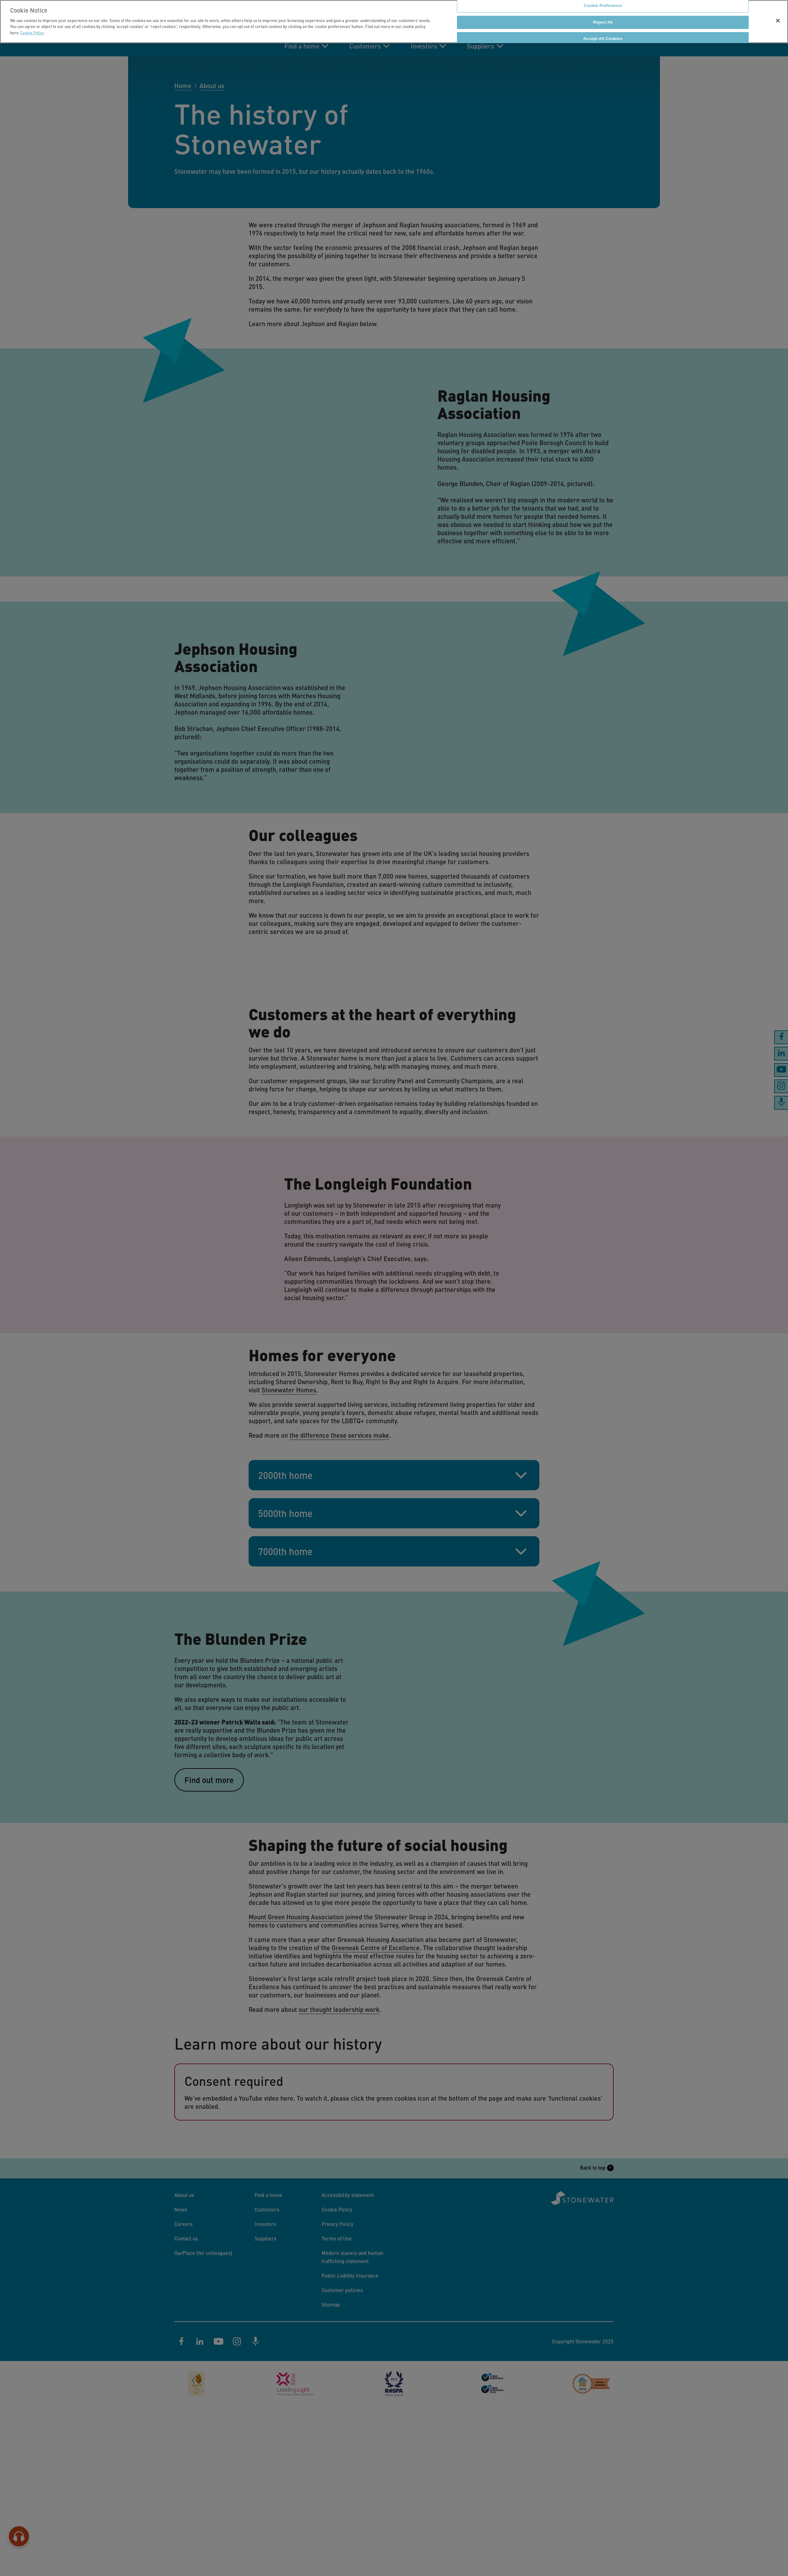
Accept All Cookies (602, 38)
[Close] (778, 21)
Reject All (603, 22)
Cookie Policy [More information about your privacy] (32, 33)
